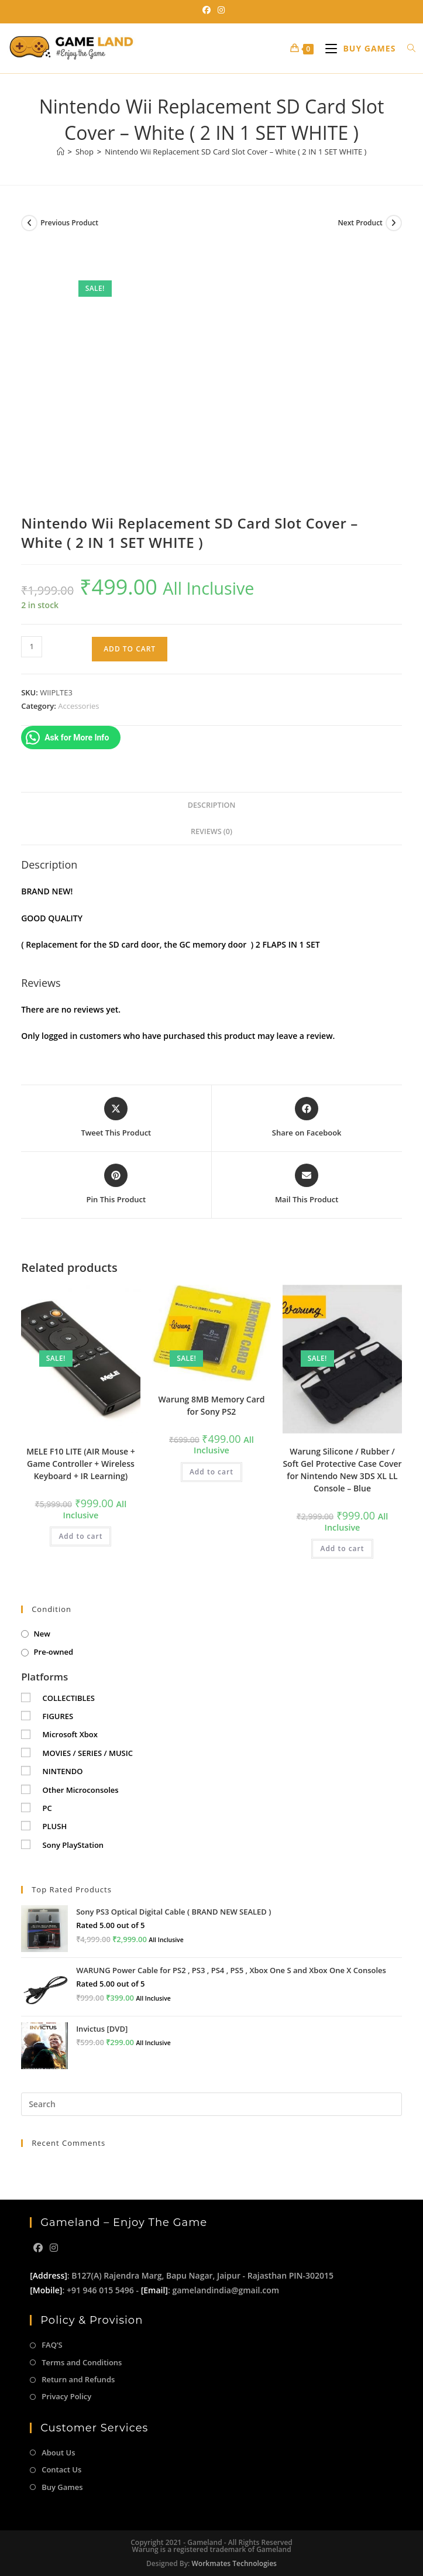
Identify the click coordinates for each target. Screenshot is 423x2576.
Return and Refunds (78, 2379)
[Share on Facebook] (307, 1118)
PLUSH (55, 1826)
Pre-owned (54, 1652)
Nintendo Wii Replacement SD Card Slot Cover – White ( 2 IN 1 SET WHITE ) (235, 151)
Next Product (360, 223)
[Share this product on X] (116, 1118)
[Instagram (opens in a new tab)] (219, 10)
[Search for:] (407, 48)
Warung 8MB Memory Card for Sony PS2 (211, 1405)
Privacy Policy (66, 2396)
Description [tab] (212, 805)
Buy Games (62, 2487)
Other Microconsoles (81, 1790)
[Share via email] (307, 1185)
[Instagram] (54, 2247)
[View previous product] (29, 223)
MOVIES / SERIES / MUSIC (88, 1753)
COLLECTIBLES (69, 1698)
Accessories (78, 706)
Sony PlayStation (73, 1845)
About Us (58, 2452)
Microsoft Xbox (70, 1734)
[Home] (60, 151)
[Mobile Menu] (357, 48)
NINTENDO (63, 1771)
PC (47, 1808)
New (42, 1633)
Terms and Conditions (82, 2362)
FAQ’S (52, 2345)
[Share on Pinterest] (116, 1185)
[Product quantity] (31, 646)
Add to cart (130, 649)
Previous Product (69, 223)
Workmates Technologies (234, 2563)
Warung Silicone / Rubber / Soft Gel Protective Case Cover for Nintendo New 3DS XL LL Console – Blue (342, 1470)
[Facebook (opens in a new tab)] (206, 10)
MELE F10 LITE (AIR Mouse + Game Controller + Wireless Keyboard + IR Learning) (80, 1463)
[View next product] (394, 223)
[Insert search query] (211, 2104)
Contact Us (61, 2469)
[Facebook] (38, 2247)
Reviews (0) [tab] (211, 831)
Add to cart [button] (80, 1536)
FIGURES (58, 1716)
